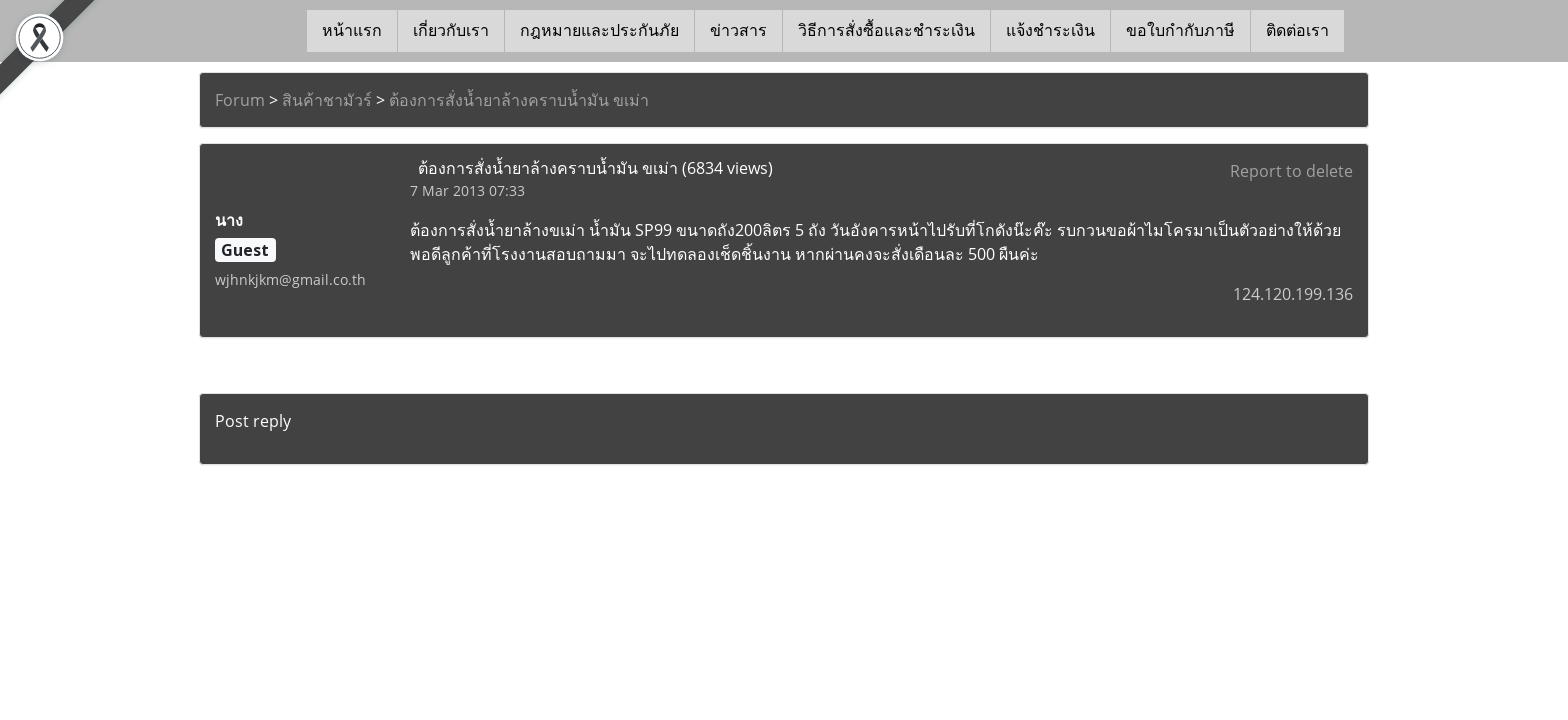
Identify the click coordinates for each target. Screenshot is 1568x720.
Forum (240, 100)
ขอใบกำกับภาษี (1180, 31)
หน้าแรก (352, 31)
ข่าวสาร (738, 31)
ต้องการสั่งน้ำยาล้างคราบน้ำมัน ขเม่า (519, 100)
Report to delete (1291, 171)
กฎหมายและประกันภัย (599, 31)
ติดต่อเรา (1297, 31)
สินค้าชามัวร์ (327, 100)
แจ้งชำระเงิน (1050, 31)
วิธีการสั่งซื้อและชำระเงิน (886, 31)
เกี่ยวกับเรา (451, 31)
